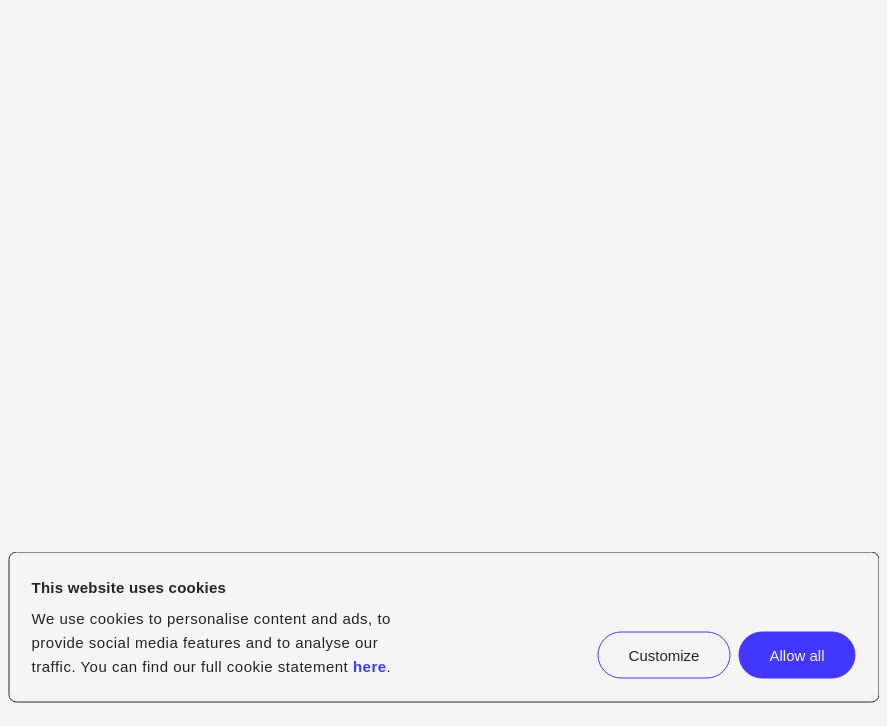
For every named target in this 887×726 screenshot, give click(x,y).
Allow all (796, 655)
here (370, 666)
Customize (664, 655)
